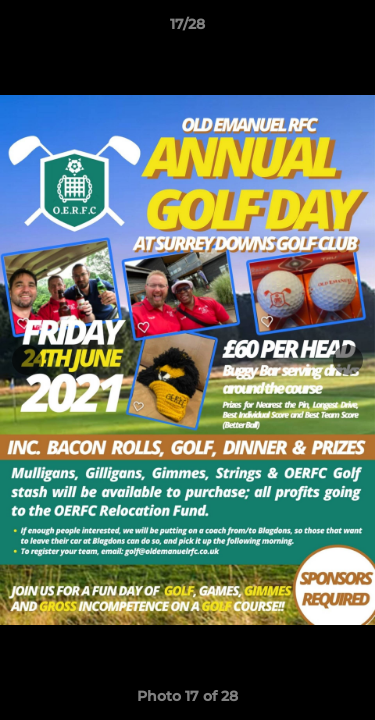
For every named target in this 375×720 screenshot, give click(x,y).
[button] (351, 29)
